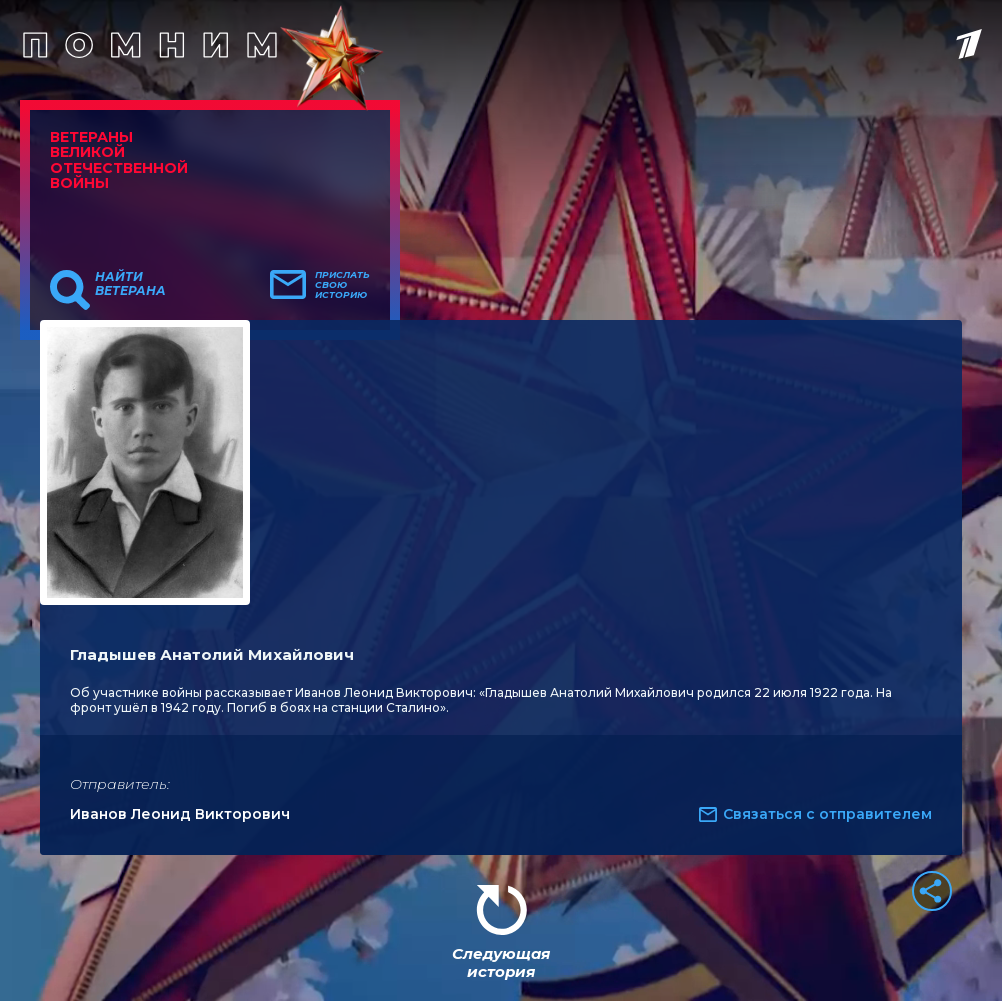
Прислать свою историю (342, 285)
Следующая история (501, 962)
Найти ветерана (130, 284)
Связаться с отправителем (827, 814)
